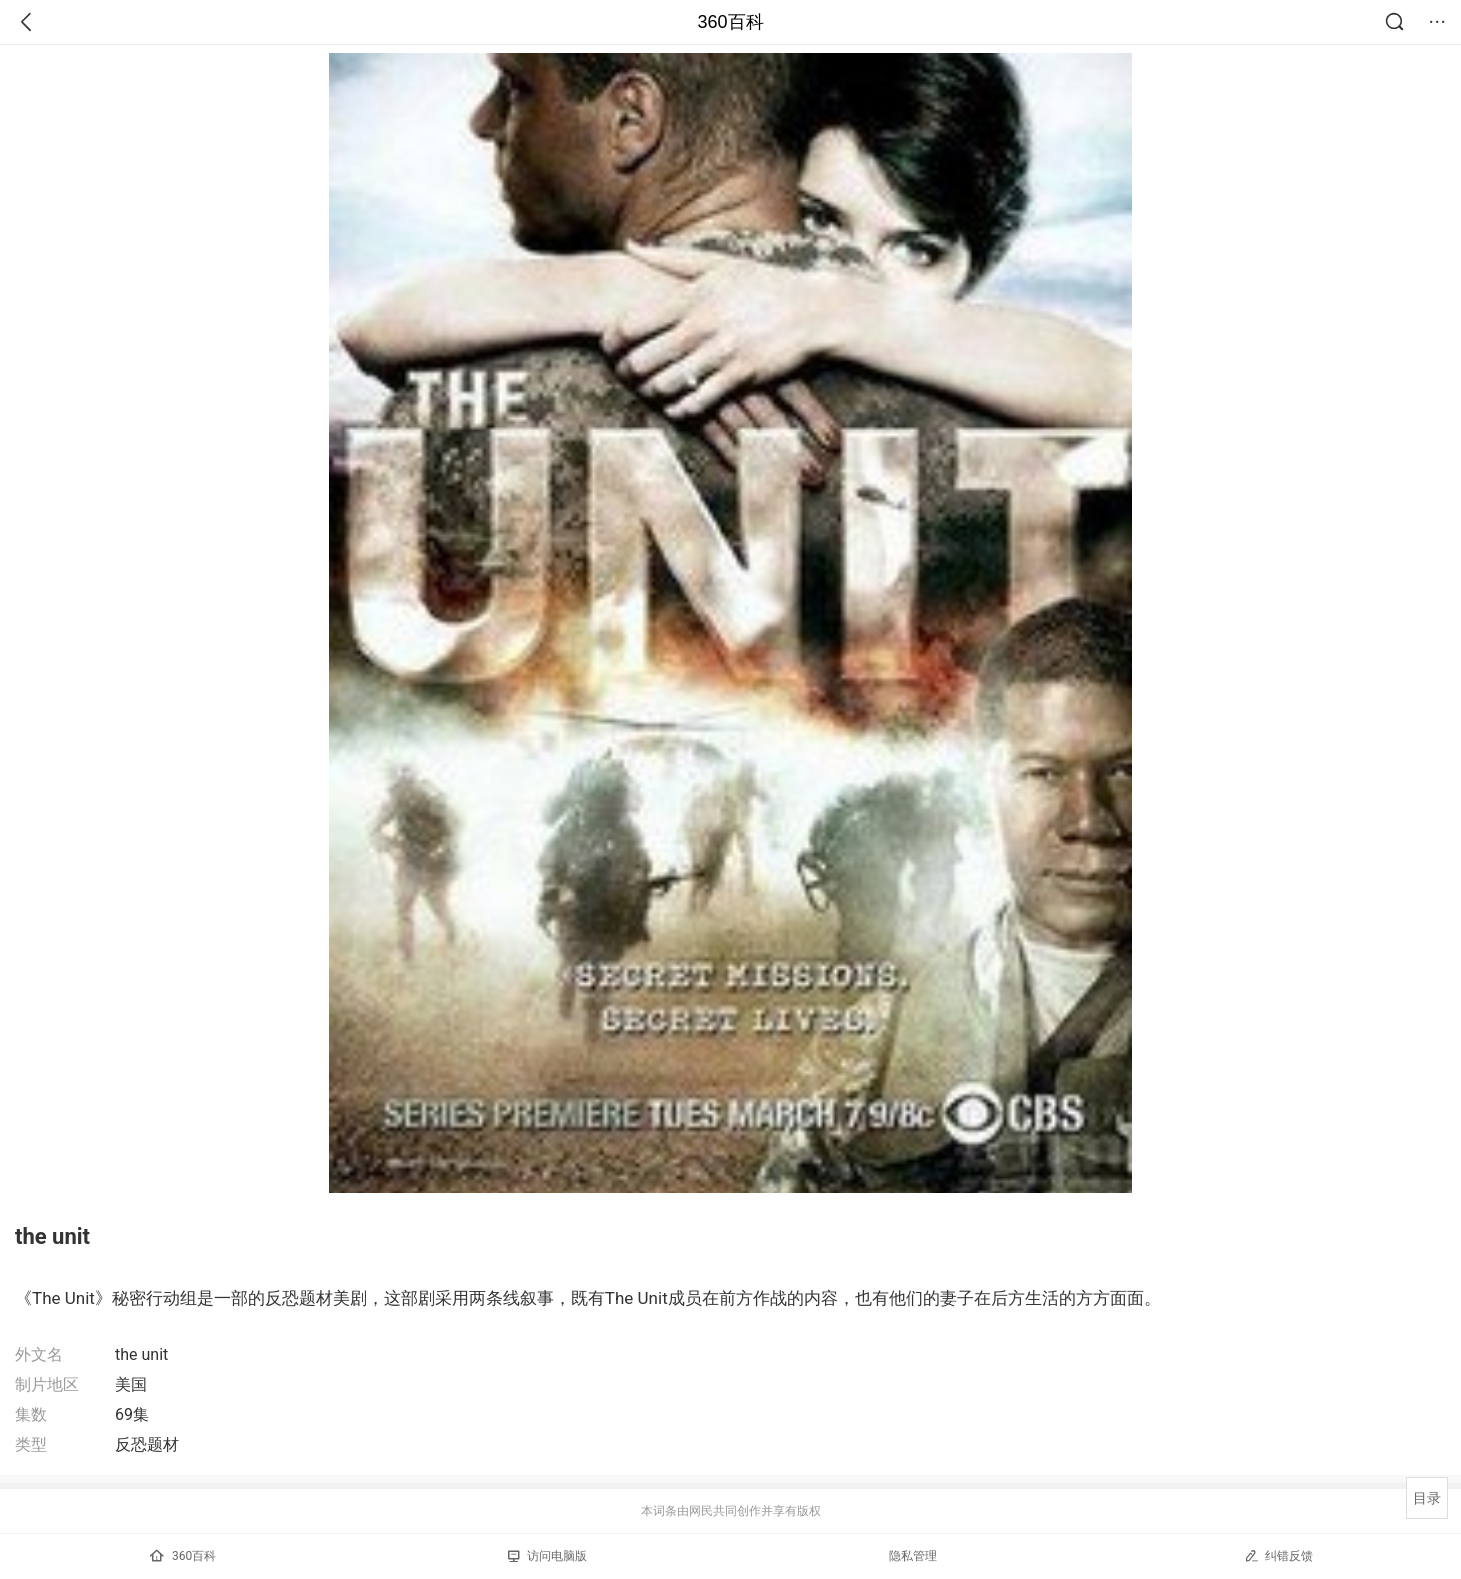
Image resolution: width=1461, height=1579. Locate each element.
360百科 (730, 22)
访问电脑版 (547, 1556)
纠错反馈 (1278, 1555)
